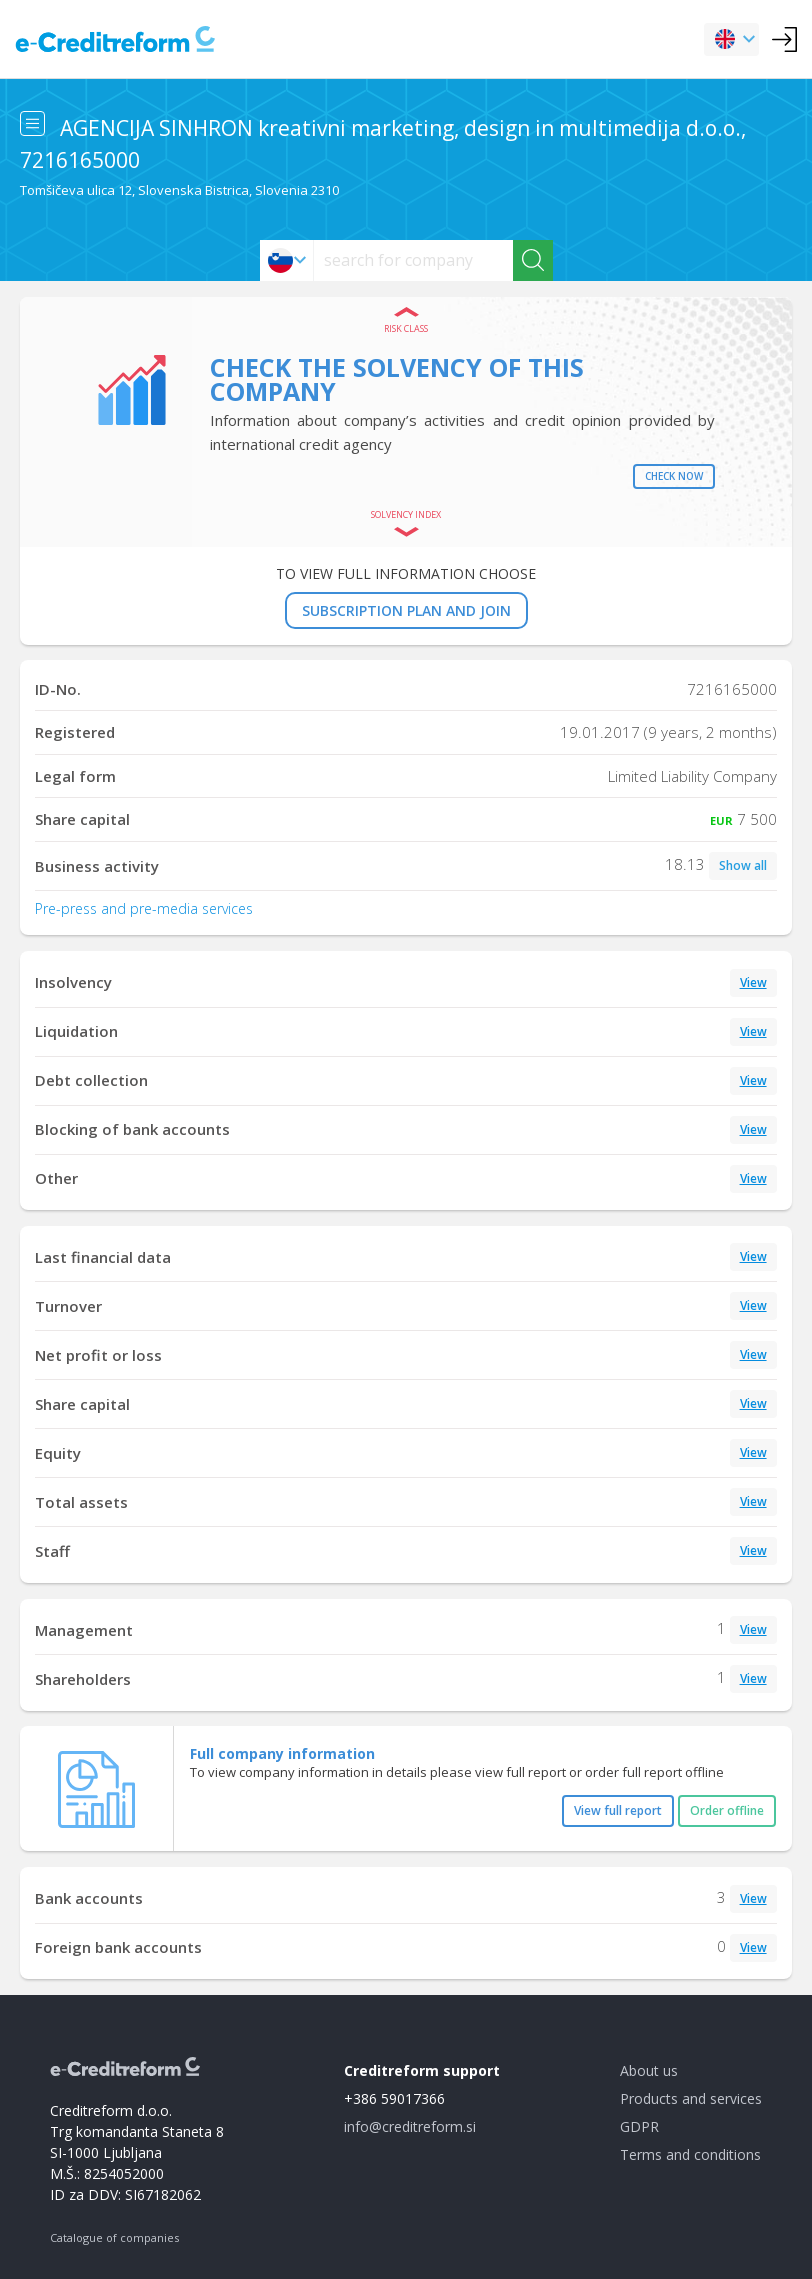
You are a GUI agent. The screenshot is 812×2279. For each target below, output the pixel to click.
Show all (743, 865)
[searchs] (413, 260)
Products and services (691, 2098)
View (753, 982)
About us (649, 2070)
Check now (674, 476)
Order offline (727, 1810)
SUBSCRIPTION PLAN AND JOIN (406, 610)
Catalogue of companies (114, 2237)
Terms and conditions (690, 2154)
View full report (618, 1810)
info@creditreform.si (410, 2126)
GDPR (639, 2126)
